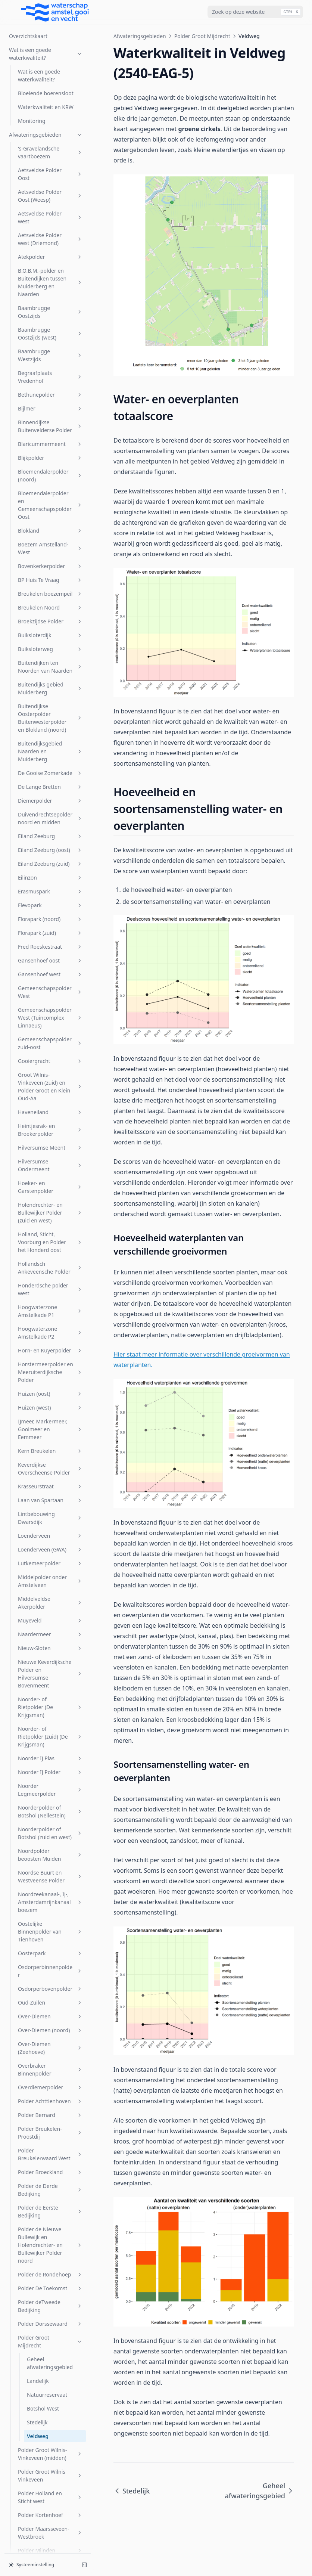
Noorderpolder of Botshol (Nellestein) (50, 1187)
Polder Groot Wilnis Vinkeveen (50, 1851)
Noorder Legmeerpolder (50, 1165)
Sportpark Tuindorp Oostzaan (50, 2192)
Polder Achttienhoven (50, 1477)
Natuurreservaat (47, 1770)
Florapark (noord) (50, 294)
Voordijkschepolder (50, 2423)
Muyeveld (50, 996)
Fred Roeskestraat (50, 322)
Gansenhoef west (50, 350)
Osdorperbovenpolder (50, 1364)
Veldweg (38, 1812)
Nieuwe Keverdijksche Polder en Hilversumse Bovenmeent (50, 1049)
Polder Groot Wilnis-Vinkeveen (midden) (50, 1829)
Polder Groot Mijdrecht (50, 1717)
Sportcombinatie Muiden (50, 2170)
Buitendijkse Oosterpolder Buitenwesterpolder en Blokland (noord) (50, 93)
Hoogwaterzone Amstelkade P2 (50, 708)
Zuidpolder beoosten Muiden (50, 2537)
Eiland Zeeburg (50, 212)
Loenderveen (50, 911)
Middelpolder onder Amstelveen (50, 956)
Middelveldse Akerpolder (50, 978)
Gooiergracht (50, 436)
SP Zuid (50, 2139)
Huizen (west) (50, 783)
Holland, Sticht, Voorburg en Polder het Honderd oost (50, 618)
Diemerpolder (50, 176)
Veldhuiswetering (50, 2330)
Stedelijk (37, 1798)
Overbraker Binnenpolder (50, 1445)
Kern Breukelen (50, 826)
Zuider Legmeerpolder (50, 2519)
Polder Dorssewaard (50, 1699)
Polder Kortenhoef (50, 1890)
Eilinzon (50, 253)
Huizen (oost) (50, 769)
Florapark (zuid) (50, 308)
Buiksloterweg (50, 24)
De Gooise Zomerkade (50, 148)
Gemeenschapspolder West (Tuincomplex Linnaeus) (50, 393)
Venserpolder (50, 2344)
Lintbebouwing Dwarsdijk (50, 893)
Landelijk (38, 1756)
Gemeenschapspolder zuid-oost (50, 419)
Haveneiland (50, 488)
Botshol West (43, 1784)
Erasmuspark (50, 267)
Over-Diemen (50, 1392)
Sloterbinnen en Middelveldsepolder (50, 2121)
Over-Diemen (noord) (50, 1406)
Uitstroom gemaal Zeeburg (50, 2298)
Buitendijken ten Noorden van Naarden (50, 42)
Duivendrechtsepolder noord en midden (50, 194)
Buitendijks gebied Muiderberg (50, 64)
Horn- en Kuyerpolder (50, 726)
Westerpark (50, 2478)
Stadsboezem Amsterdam (50, 2214)
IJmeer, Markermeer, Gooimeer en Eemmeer (50, 805)
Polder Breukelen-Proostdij (50, 1508)
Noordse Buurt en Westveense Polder (50, 1252)
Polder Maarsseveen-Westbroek (50, 1908)
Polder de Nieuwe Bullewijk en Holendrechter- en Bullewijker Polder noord (50, 1621)
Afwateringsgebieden (139, 36)
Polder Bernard (50, 1490)
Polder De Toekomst (50, 1664)
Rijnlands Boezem (50, 2068)
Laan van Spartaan (50, 876)
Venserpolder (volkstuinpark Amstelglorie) (50, 2366)
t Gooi (50, 2267)
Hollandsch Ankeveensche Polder (50, 643)
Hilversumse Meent (50, 523)
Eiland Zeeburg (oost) (50, 225)
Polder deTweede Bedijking (50, 1681)
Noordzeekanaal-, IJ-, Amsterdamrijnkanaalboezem (50, 1278)
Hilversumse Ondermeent (50, 541)
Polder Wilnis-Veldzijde (50, 2009)
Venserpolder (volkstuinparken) (50, 2391)
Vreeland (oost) (50, 2436)
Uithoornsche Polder (50, 2281)
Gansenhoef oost (50, 336)
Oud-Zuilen (50, 1378)
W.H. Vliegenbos (50, 2450)
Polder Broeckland (50, 1548)
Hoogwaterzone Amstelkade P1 (50, 686)
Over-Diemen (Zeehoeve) (50, 1423)
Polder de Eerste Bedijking (50, 1587)
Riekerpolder (50, 2040)
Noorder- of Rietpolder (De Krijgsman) (50, 1083)
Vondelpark (50, 2409)
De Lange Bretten (50, 162)
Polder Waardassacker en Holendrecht (50, 1987)
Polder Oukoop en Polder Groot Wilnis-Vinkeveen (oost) (50, 1961)
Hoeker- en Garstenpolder (50, 562)
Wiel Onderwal (50, 2492)
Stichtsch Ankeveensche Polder (50, 2249)
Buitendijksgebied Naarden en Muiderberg (50, 127)
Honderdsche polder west (50, 665)
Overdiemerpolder (50, 1463)
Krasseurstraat (50, 862)
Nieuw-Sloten (50, 1023)
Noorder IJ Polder (50, 1147)
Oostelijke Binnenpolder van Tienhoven (50, 1307)
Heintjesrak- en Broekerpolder (50, 505)
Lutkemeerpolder (50, 939)
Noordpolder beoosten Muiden (50, 1230)
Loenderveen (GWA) (50, 925)
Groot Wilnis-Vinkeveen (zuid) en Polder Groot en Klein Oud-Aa (50, 462)
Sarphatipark (50, 2103)
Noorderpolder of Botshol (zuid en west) (50, 1209)
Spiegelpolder (50, 2153)
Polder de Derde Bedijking (50, 1565)
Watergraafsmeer (50, 2464)
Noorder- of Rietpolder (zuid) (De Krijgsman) (50, 1112)
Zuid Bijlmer (50, 2506)
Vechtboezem (50, 2316)
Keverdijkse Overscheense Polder (50, 844)
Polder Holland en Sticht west (50, 1873)
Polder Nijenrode (50, 1940)
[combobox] (255, 12)
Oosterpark (50, 1329)
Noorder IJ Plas (50, 1134)
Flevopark (50, 281)
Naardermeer (50, 1010)
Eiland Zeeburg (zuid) (50, 239)
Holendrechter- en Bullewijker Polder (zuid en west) (50, 588)
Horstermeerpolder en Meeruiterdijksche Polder (50, 748)
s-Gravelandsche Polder (50, 2086)
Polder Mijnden (50, 1926)
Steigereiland (50, 2231)
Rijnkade (50, 2054)
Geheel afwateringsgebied (50, 1739)
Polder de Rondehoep (50, 1650)
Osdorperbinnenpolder (50, 1346)
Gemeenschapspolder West (50, 367)
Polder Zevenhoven (50, 2026)
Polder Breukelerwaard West (50, 1530)
